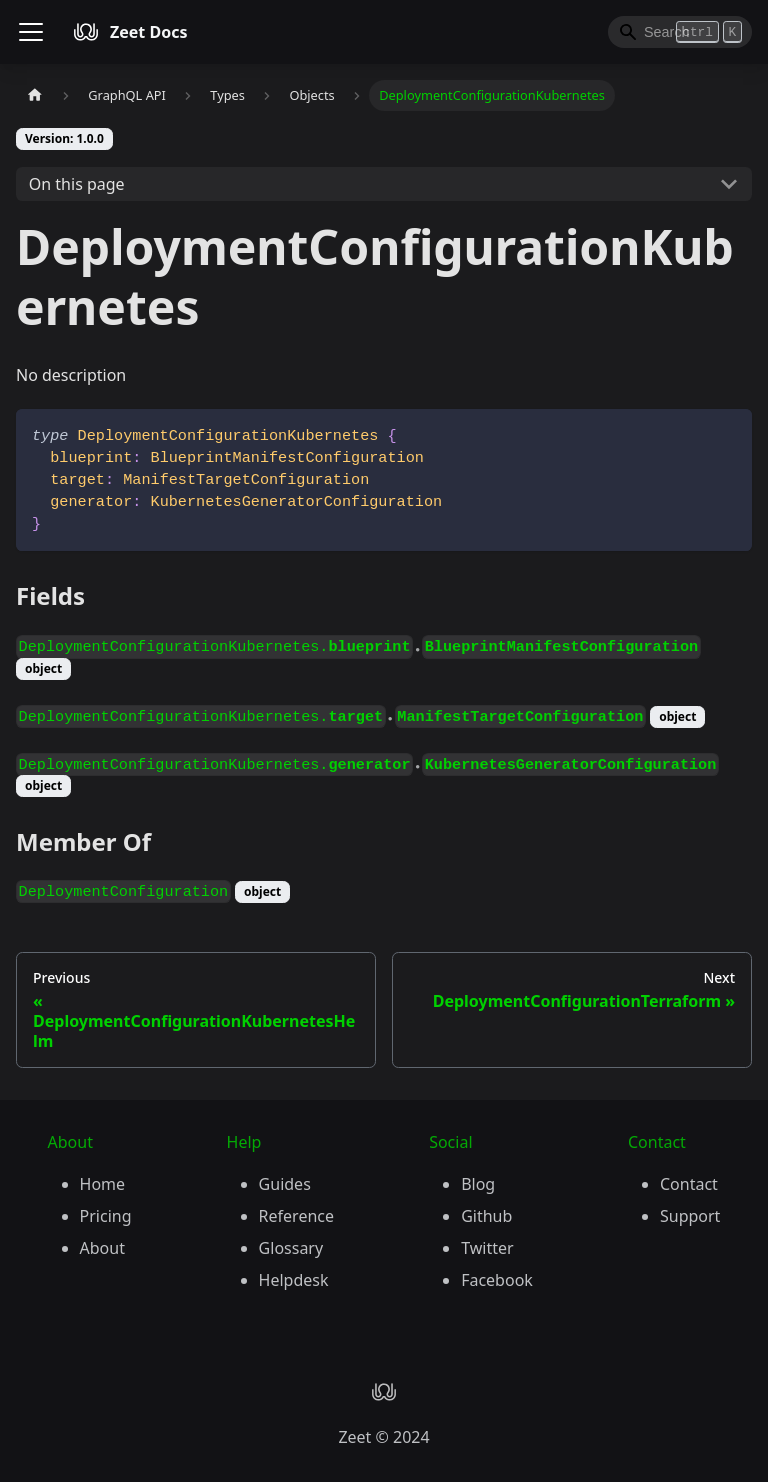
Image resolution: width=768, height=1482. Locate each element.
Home (103, 1184)
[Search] (680, 32)
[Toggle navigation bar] (31, 32)
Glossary (291, 1248)
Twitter (487, 1248)
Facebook (497, 1280)
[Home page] (35, 95)
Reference (296, 1216)
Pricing (106, 1216)
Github (486, 1216)
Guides (285, 1184)
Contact (689, 1184)
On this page (77, 184)
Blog (478, 1184)
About (102, 1248)
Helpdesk (294, 1280)
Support (690, 1216)
